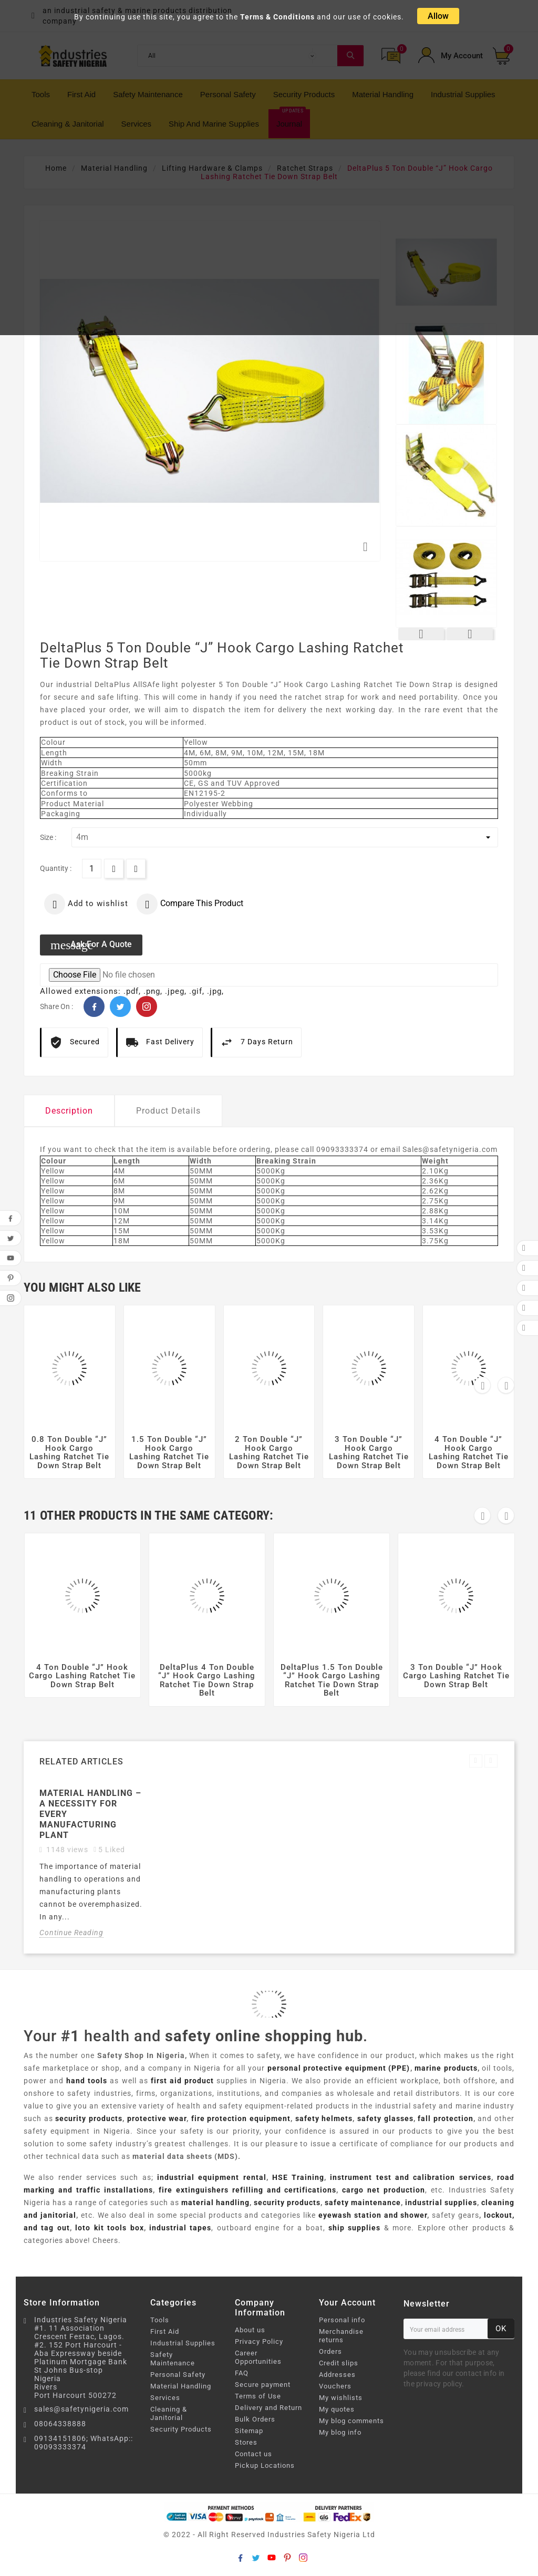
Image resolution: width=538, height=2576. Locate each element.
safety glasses (385, 2118)
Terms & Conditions (277, 17)
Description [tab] (69, 1111)
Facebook (94, 1006)
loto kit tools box (109, 2228)
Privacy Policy (259, 2341)
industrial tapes (180, 2228)
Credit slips (338, 2363)
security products (88, 2118)
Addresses (337, 2374)
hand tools (86, 2080)
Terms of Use (258, 2396)
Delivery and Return (268, 2408)
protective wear (157, 2118)
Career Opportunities (258, 2357)
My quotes (337, 2409)
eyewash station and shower (373, 2215)
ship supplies (354, 2228)
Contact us (253, 2454)
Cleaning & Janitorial (168, 2413)
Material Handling (180, 2386)
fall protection (445, 2118)
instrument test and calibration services (410, 2177)
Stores (246, 2442)
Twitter (120, 1006)
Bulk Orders (255, 2419)
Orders (330, 2351)
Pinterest (146, 1006)
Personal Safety (177, 2374)
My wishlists (341, 2398)
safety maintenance (363, 2202)
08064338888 (60, 2423)
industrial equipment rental (211, 2177)
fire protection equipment (241, 2118)
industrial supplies (441, 2202)
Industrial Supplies (182, 2343)
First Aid (164, 2331)
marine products (446, 2068)
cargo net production (383, 2190)
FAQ (242, 2373)
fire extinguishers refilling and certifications (248, 2190)
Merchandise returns (341, 2336)
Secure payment (263, 2384)
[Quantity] (91, 868)
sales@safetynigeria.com (81, 2409)
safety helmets (324, 2118)
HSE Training (298, 2177)
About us (250, 2330)
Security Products (181, 2429)
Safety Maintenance (172, 2359)
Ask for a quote (91, 945)
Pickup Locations (265, 2465)
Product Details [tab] (168, 1111)
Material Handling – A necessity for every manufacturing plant (90, 1814)
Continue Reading (71, 1932)
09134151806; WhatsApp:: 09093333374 (83, 2442)
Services (165, 2398)
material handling (215, 2202)
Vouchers (335, 2386)
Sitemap (249, 2431)
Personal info (342, 2320)
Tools (159, 2320)
